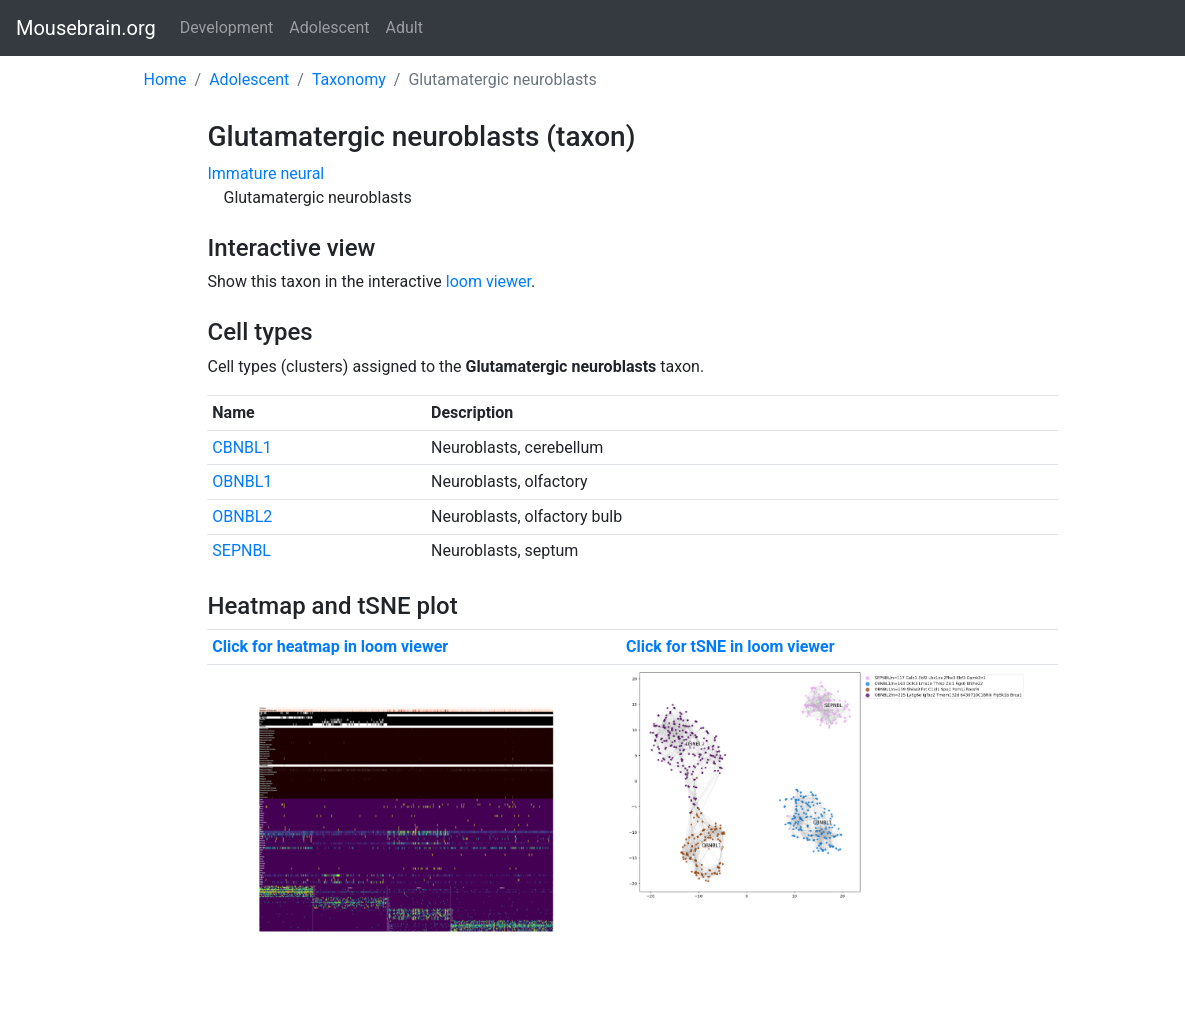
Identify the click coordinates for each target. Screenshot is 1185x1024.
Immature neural (265, 173)
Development (227, 27)
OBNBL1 (242, 481)
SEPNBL (241, 550)
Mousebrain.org (86, 28)
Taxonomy (349, 79)
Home (165, 79)
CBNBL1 (241, 447)
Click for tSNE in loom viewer (730, 646)
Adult (404, 27)
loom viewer (488, 281)
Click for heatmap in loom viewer (330, 646)
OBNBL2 (242, 516)
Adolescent (329, 27)
